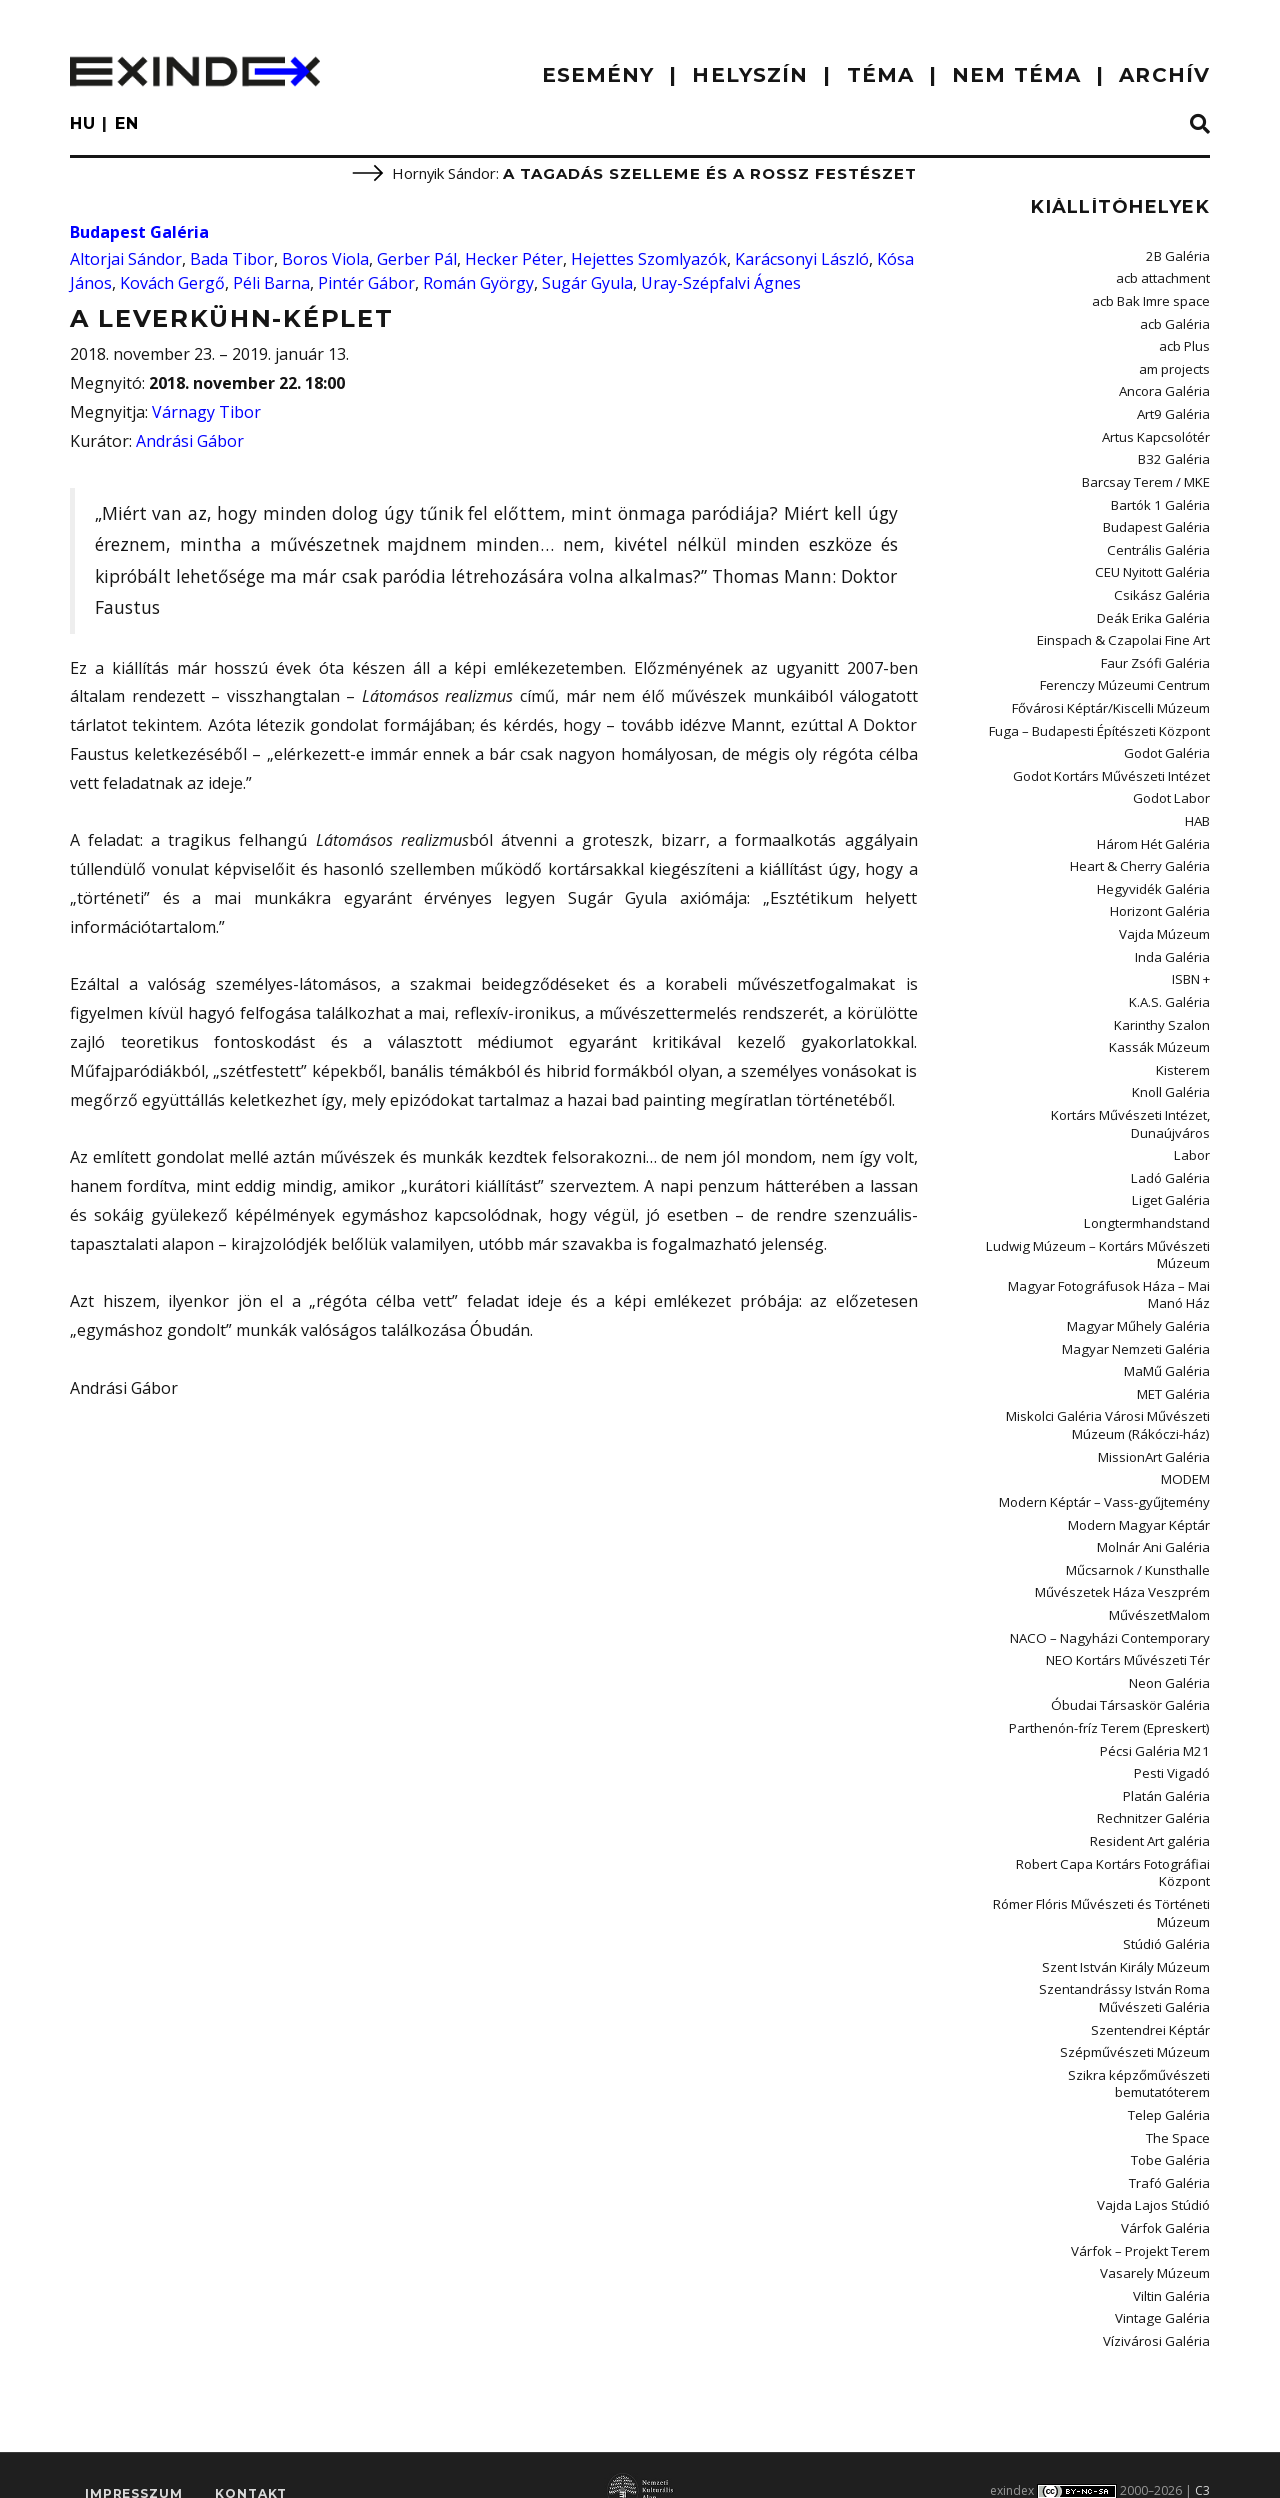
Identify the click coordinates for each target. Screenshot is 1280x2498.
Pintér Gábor (366, 283)
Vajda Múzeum (1164, 924)
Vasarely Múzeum (1155, 2243)
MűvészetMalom (1159, 1595)
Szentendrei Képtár (1150, 2003)
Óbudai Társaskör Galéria (1131, 1684)
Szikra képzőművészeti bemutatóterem (1139, 2056)
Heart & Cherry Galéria (1141, 857)
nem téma (1016, 75)
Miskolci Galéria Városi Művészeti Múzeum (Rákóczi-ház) (1108, 1407)
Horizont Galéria (1160, 902)
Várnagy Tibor (206, 412)
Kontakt (251, 2463)
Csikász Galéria (1162, 590)
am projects (1174, 367)
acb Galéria (1175, 323)
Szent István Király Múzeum (1126, 1941)
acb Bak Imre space (1151, 300)
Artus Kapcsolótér (1156, 434)
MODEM (1186, 1461)
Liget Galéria (1172, 1187)
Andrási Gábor (190, 441)
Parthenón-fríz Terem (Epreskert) (1110, 1706)
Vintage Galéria (1163, 2288)
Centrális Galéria (1159, 545)
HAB (1197, 813)
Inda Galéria (1172, 947)
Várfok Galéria (1165, 2199)
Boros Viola (325, 259)
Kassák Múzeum (1159, 1036)
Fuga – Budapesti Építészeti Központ (1100, 724)
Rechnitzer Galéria (1153, 1795)
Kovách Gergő (172, 283)
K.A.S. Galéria (1169, 991)
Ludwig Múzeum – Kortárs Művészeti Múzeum (1099, 1239)
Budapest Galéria (139, 232)
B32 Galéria (1175, 456)
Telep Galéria (1169, 2087)
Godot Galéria (1167, 746)
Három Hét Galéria (1153, 835)
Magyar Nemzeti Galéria (1136, 1333)
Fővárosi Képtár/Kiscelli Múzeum (1111, 701)
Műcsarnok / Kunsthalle (1138, 1550)
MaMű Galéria (1167, 1355)
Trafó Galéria (1169, 2154)
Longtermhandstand (1148, 1209)
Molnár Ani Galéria (1153, 1528)
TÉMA (880, 75)
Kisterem (1183, 1058)
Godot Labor (1172, 791)
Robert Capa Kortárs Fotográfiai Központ (1114, 1848)
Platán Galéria (1166, 1773)
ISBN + (1191, 969)
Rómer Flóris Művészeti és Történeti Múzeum (1101, 1888)
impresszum (133, 2463)
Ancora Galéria (1164, 389)
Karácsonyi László (802, 259)
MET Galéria (1173, 1377)
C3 (1202, 2459)
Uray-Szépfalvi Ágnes (721, 283)
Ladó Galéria (1171, 1164)
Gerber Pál (417, 259)
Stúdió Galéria (1166, 1919)
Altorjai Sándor (126, 259)
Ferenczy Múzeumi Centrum (1125, 679)
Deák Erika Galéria (1153, 612)
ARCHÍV (1164, 75)
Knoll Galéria (1171, 1080)
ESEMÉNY (598, 75)
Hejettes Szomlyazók (649, 259)
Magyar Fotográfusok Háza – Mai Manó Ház (1110, 1279)
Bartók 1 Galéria (1161, 501)
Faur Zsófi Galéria (1155, 657)
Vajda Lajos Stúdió (1154, 2177)
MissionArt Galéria (1154, 1439)
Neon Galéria (1169, 1662)
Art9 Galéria (1174, 412)
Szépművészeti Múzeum (1135, 2026)
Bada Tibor (232, 259)
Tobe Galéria (1170, 2132)
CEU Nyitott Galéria (1153, 568)
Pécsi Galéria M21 (1156, 1729)
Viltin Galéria (1171, 2266)
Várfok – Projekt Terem (1140, 2221)
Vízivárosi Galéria (1156, 2310)
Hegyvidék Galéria (1154, 880)
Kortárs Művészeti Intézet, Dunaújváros (1130, 1110)
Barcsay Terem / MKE (1146, 479)
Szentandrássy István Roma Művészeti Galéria (1124, 1972)
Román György (478, 283)
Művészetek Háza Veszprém (1122, 1573)
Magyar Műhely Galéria (1139, 1310)
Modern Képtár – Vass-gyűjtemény (1105, 1484)
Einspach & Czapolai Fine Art (1124, 635)
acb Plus (1184, 345)
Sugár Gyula (587, 283)
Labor (1192, 1142)
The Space (1178, 2110)
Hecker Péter (514, 259)
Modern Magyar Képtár (1139, 1506)
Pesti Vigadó (1172, 1751)
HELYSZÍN (750, 75)
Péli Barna (271, 283)
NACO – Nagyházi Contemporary (1112, 1617)
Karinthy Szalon (1162, 1013)
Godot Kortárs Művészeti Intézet (1111, 768)
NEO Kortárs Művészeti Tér (1128, 1640)
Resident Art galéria (1150, 1818)
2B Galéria (1178, 256)
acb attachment (1163, 278)
